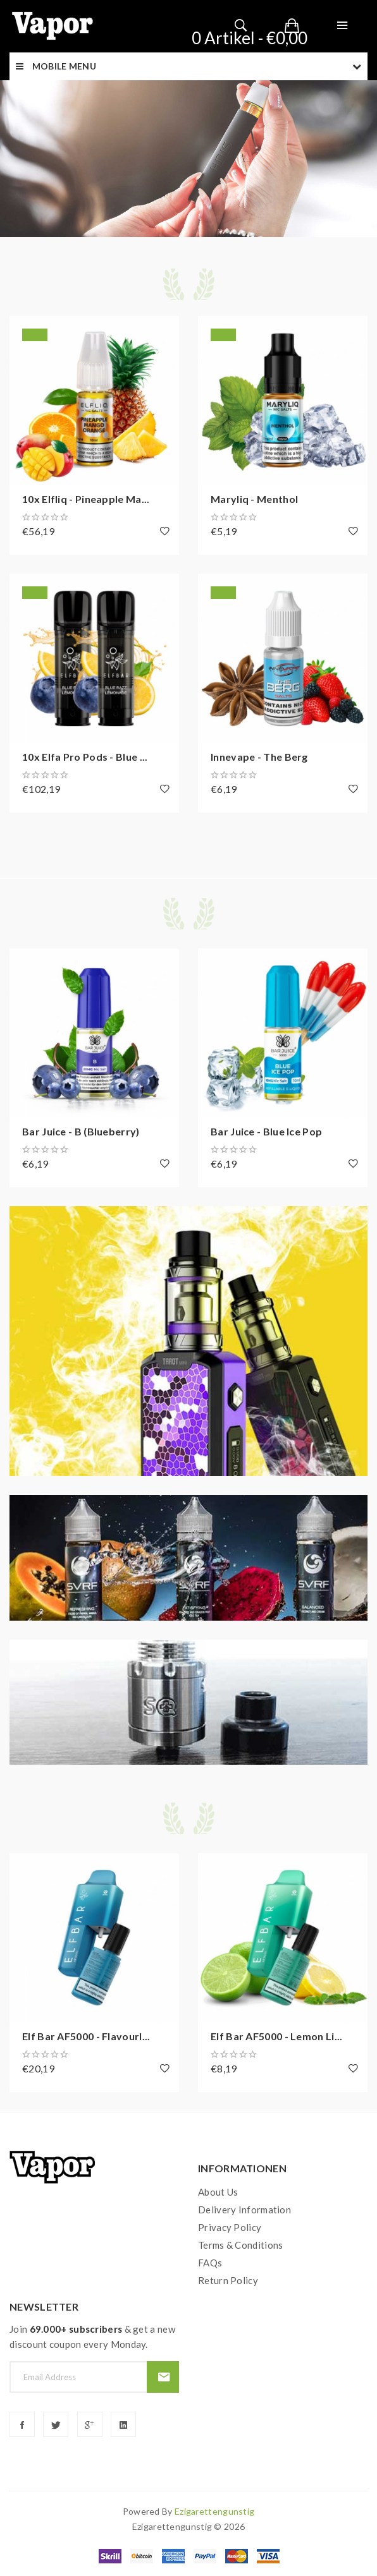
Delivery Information (244, 2209)
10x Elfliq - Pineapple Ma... (85, 499)
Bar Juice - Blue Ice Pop (266, 1131)
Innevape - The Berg (259, 757)
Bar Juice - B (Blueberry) (81, 1131)
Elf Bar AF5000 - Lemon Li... (276, 2036)
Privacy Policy (229, 2227)
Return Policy (228, 2280)
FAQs (210, 2262)
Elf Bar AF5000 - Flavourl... (86, 2036)
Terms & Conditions (240, 2245)
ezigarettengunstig (214, 2511)
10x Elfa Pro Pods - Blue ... (84, 757)
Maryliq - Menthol (254, 499)
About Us (218, 2192)
